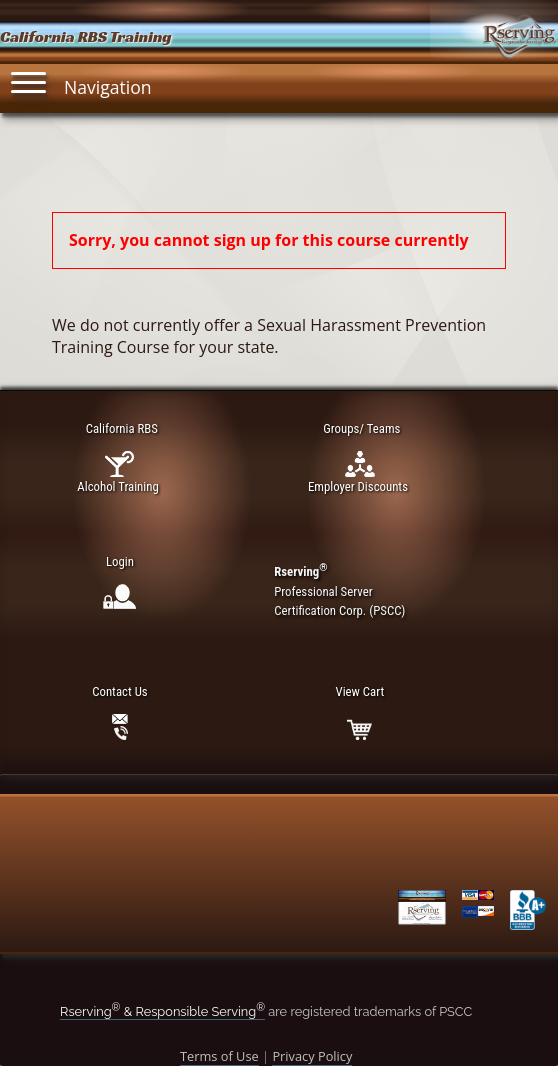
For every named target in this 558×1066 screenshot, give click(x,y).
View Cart (360, 691)
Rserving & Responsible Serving (162, 1011)
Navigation (81, 82)
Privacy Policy (312, 1056)
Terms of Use (219, 1056)
